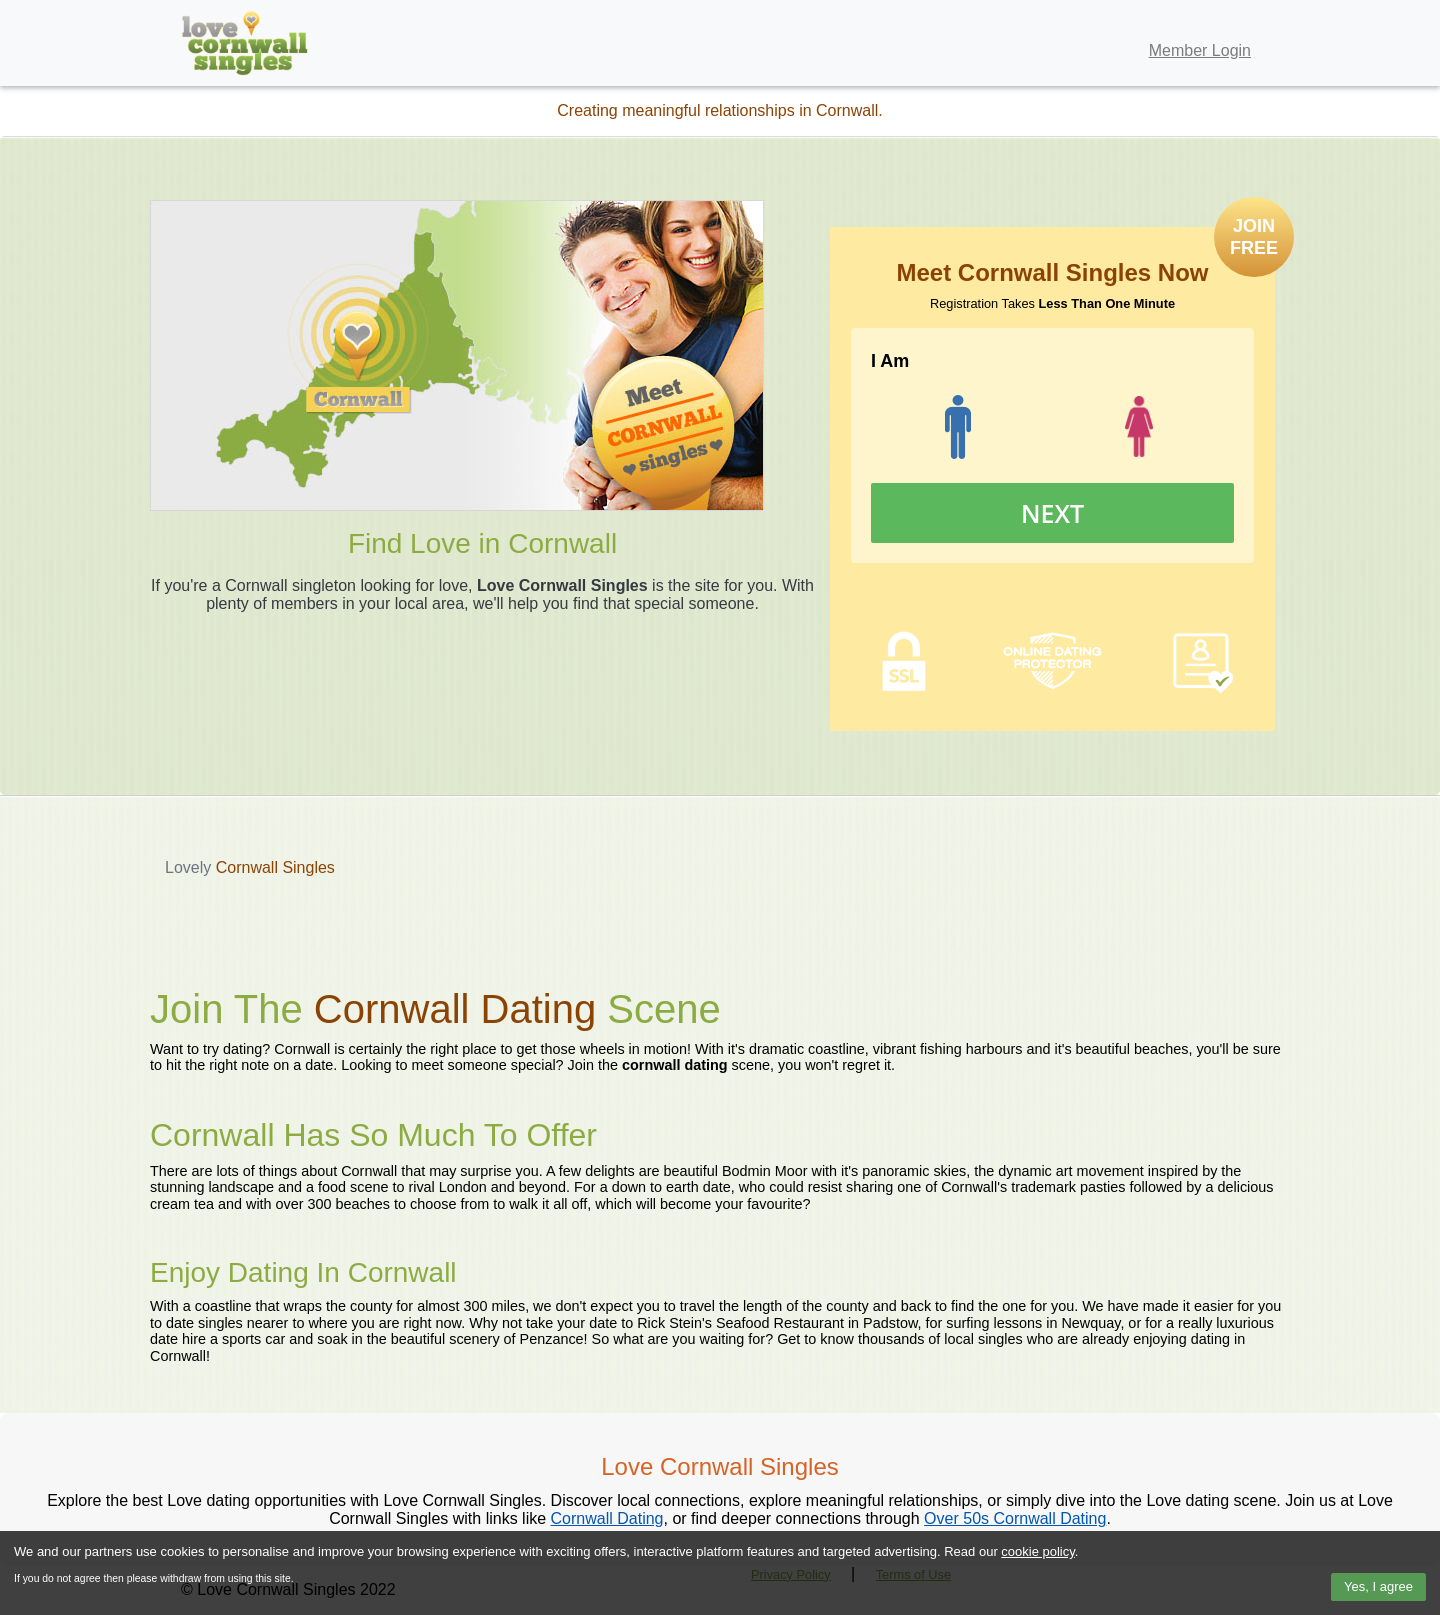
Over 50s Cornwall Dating (1015, 1518)
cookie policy (1037, 1551)
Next (1052, 513)
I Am (890, 361)
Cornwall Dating (607, 1518)
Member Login (1200, 50)
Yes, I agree (1378, 1586)
